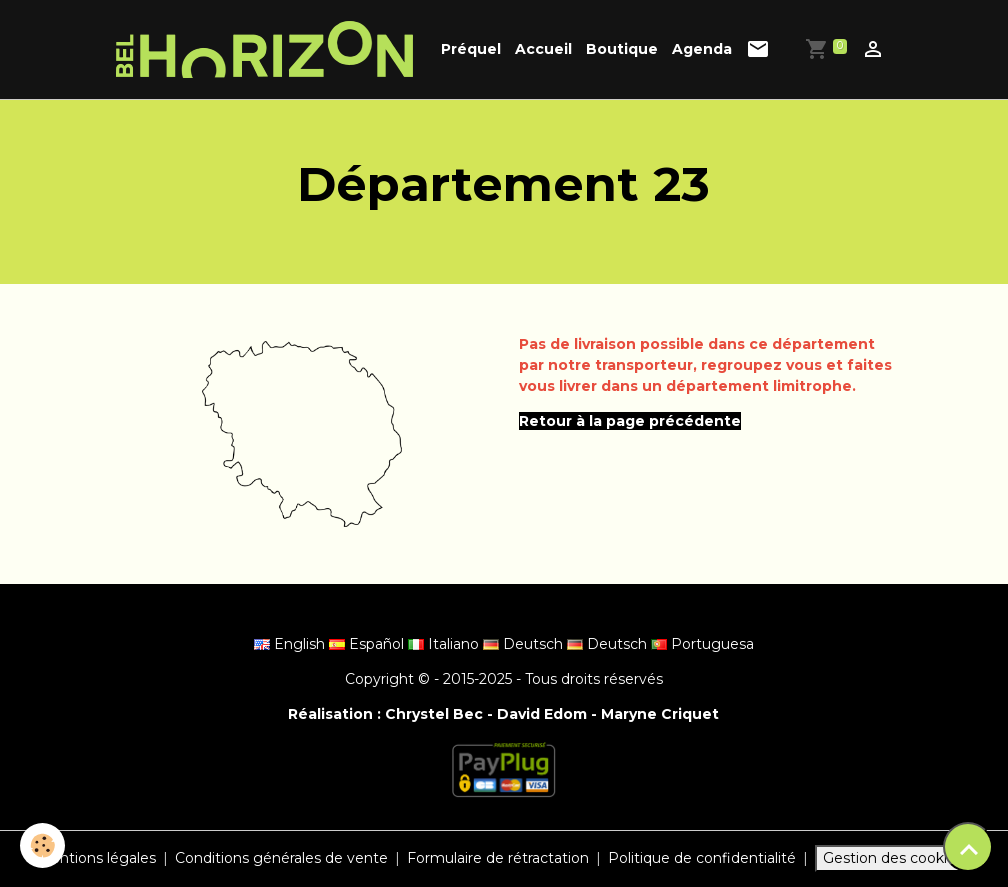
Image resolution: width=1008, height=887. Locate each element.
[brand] (268, 49)
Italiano (445, 644)
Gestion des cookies (893, 858)
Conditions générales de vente (281, 858)
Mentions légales (96, 858)
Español (368, 644)
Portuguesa (702, 644)
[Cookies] (42, 845)
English (291, 644)
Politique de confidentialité (702, 858)
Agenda (702, 49)
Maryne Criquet (660, 714)
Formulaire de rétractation (498, 858)
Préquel (471, 49)
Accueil (543, 49)
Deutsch (525, 644)
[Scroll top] (968, 847)
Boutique (622, 49)
